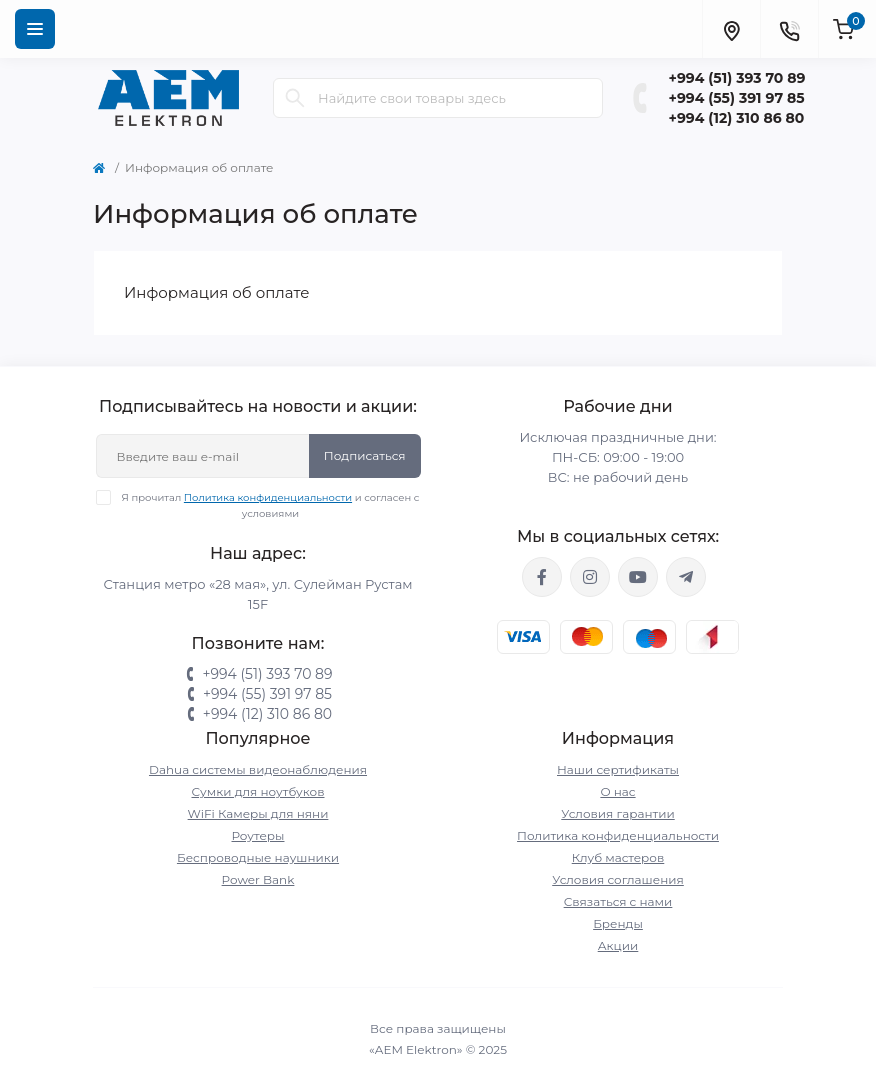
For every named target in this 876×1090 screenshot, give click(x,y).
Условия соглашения (618, 879)
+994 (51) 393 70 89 (737, 78)
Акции (618, 945)
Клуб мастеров (618, 857)
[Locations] (731, 29)
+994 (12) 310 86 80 (737, 118)
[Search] (295, 98)
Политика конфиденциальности (268, 497)
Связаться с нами (618, 901)
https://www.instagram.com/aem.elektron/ (590, 577)
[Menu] (35, 29)
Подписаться (365, 455)
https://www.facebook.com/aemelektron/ (542, 577)
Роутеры (258, 835)
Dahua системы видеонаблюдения (258, 769)
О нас (617, 791)
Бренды (618, 923)
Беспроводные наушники (258, 857)
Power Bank (258, 879)
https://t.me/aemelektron (686, 577)
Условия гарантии (617, 813)
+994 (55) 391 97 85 (737, 98)
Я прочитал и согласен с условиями (270, 505)
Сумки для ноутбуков (258, 791)
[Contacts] (789, 29)
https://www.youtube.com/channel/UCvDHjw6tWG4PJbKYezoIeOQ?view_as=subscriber (638, 577)
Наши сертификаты (618, 769)
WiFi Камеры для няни (258, 813)
